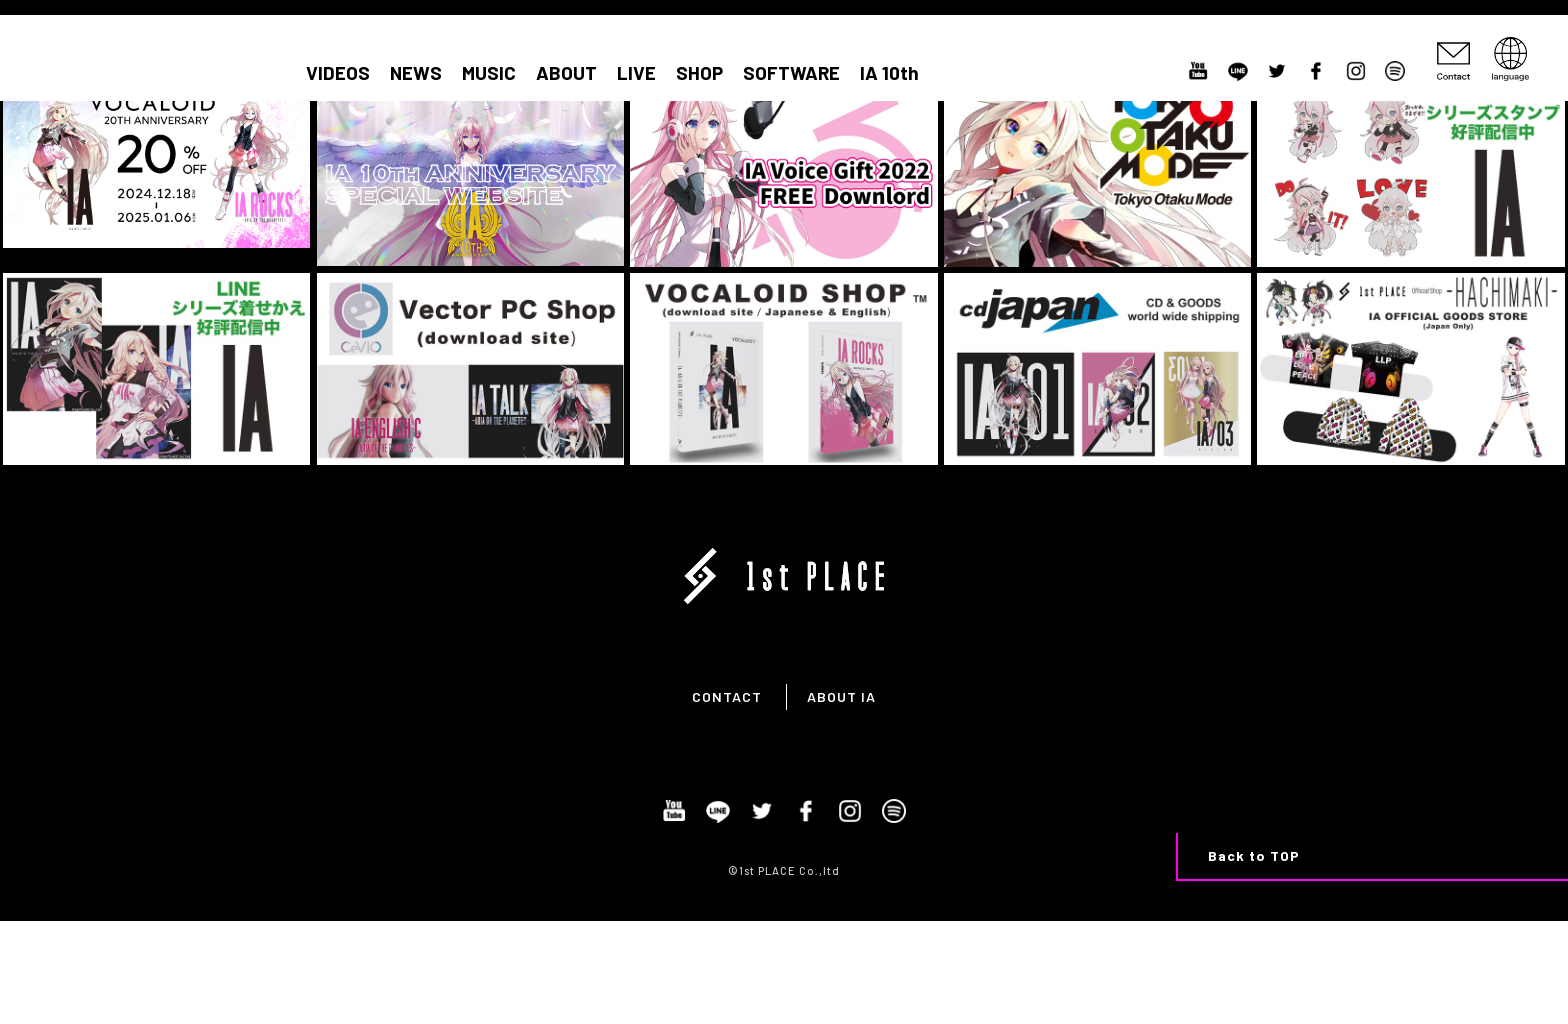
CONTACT (727, 696)
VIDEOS (338, 73)
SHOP (699, 73)
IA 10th (889, 73)
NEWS (416, 73)
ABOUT (566, 73)
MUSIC (489, 73)
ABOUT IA (841, 696)
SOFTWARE (791, 73)
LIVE (636, 73)
